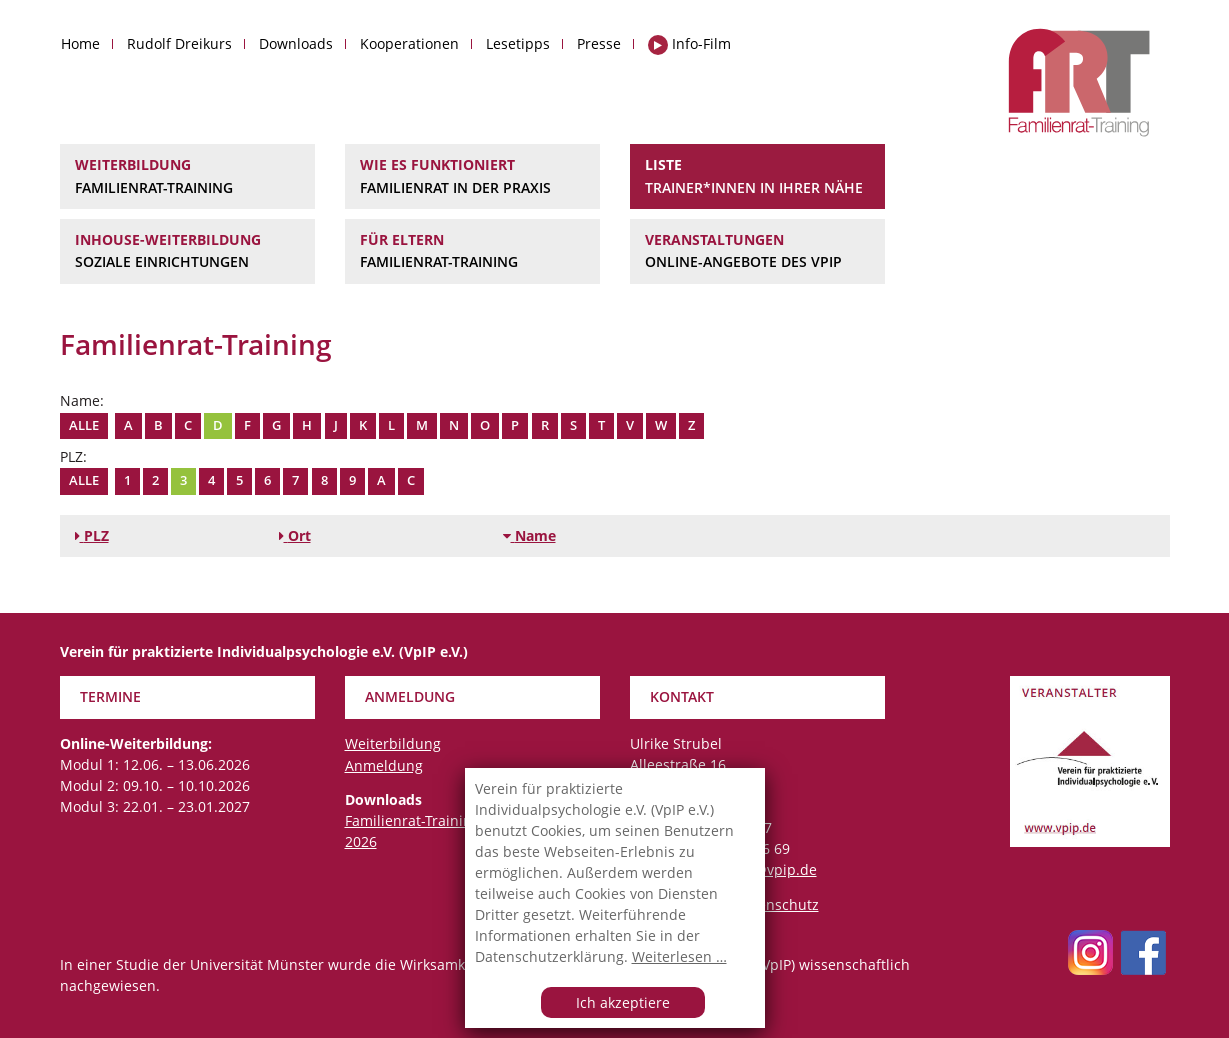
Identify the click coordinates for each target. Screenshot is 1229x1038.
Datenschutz (777, 904)
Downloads (296, 43)
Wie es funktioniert (472, 177)
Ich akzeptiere (623, 1002)
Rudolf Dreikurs (179, 43)
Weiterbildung (187, 177)
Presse (599, 43)
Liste (757, 177)
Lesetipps (518, 43)
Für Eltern (472, 252)
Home (80, 43)
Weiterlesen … (679, 956)
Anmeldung (384, 765)
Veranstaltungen (757, 252)
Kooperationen (409, 43)
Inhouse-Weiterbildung (187, 252)
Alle (84, 425)
